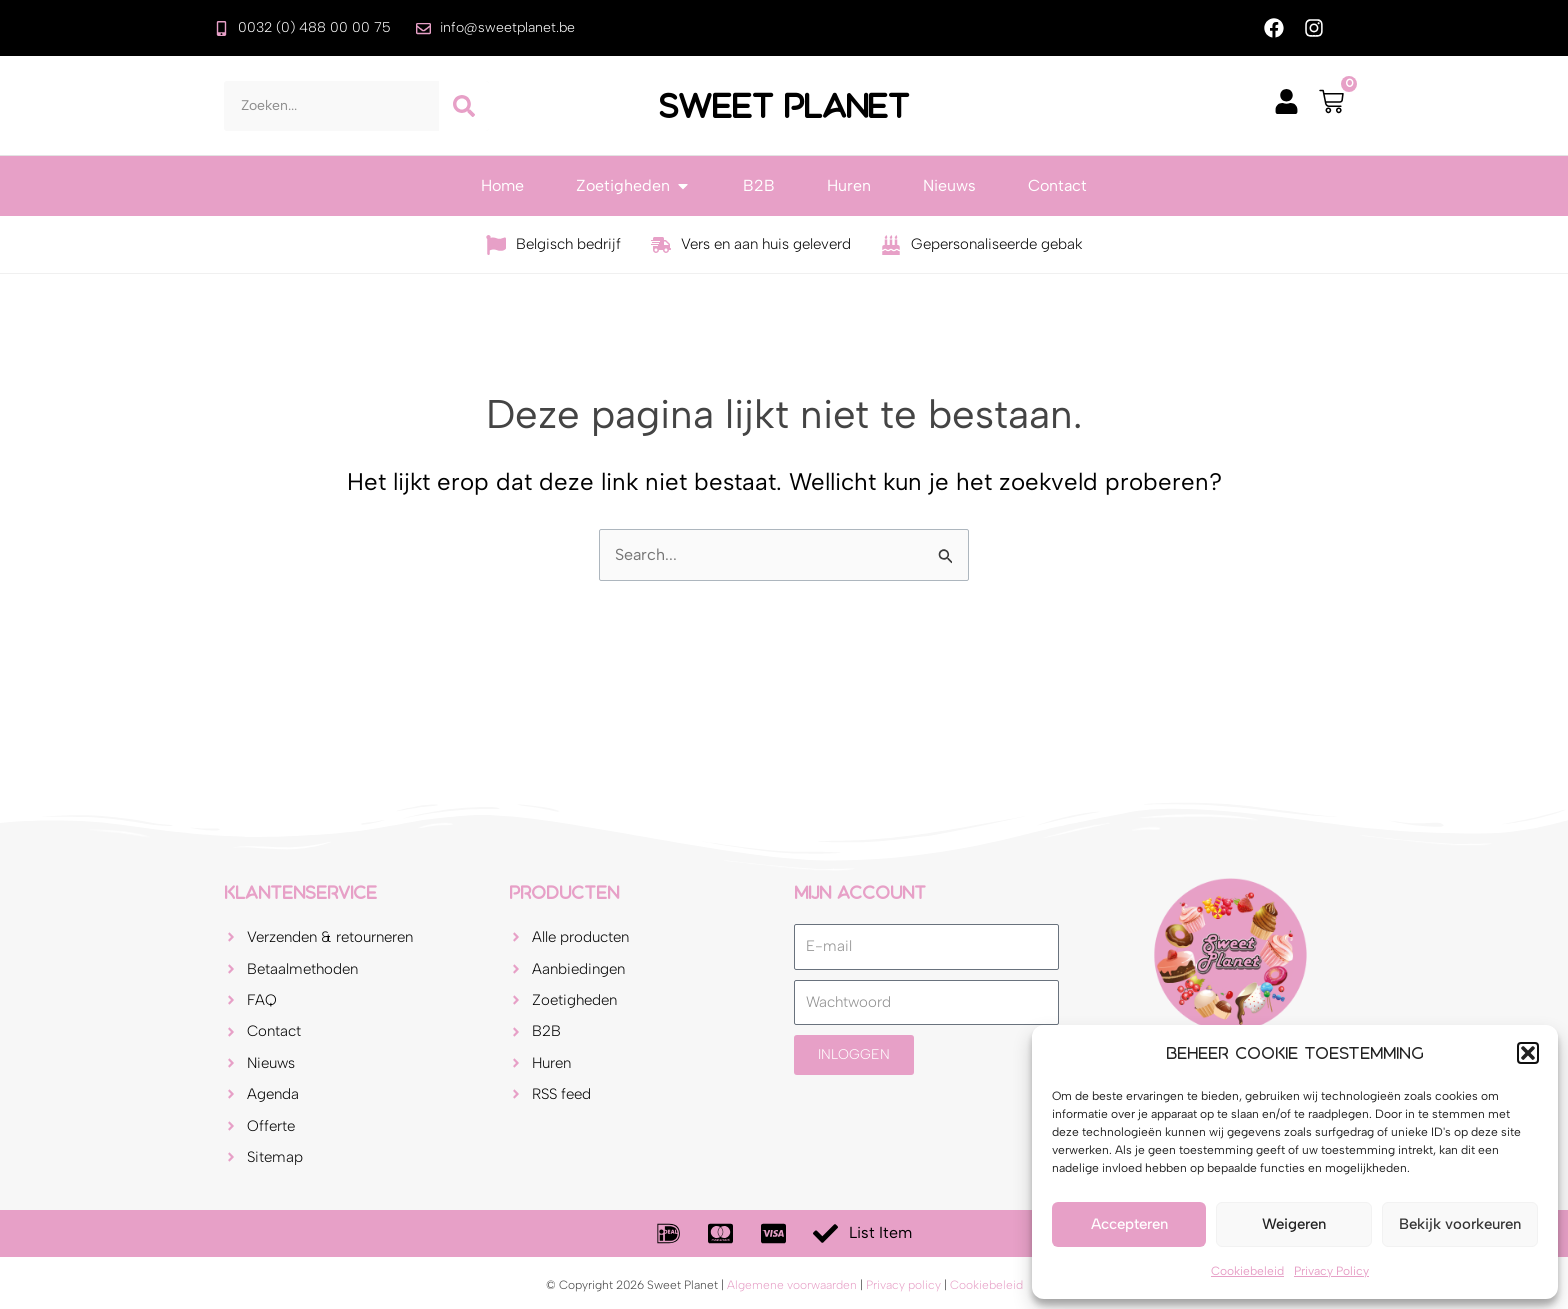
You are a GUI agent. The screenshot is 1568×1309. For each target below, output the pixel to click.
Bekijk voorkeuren (1460, 1224)
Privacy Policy (1331, 1271)
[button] (1528, 1053)
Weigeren (1294, 1224)
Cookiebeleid (1247, 1271)
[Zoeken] (464, 106)
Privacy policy (903, 1285)
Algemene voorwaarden (792, 1285)
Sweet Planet (784, 106)
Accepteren (1129, 1224)
